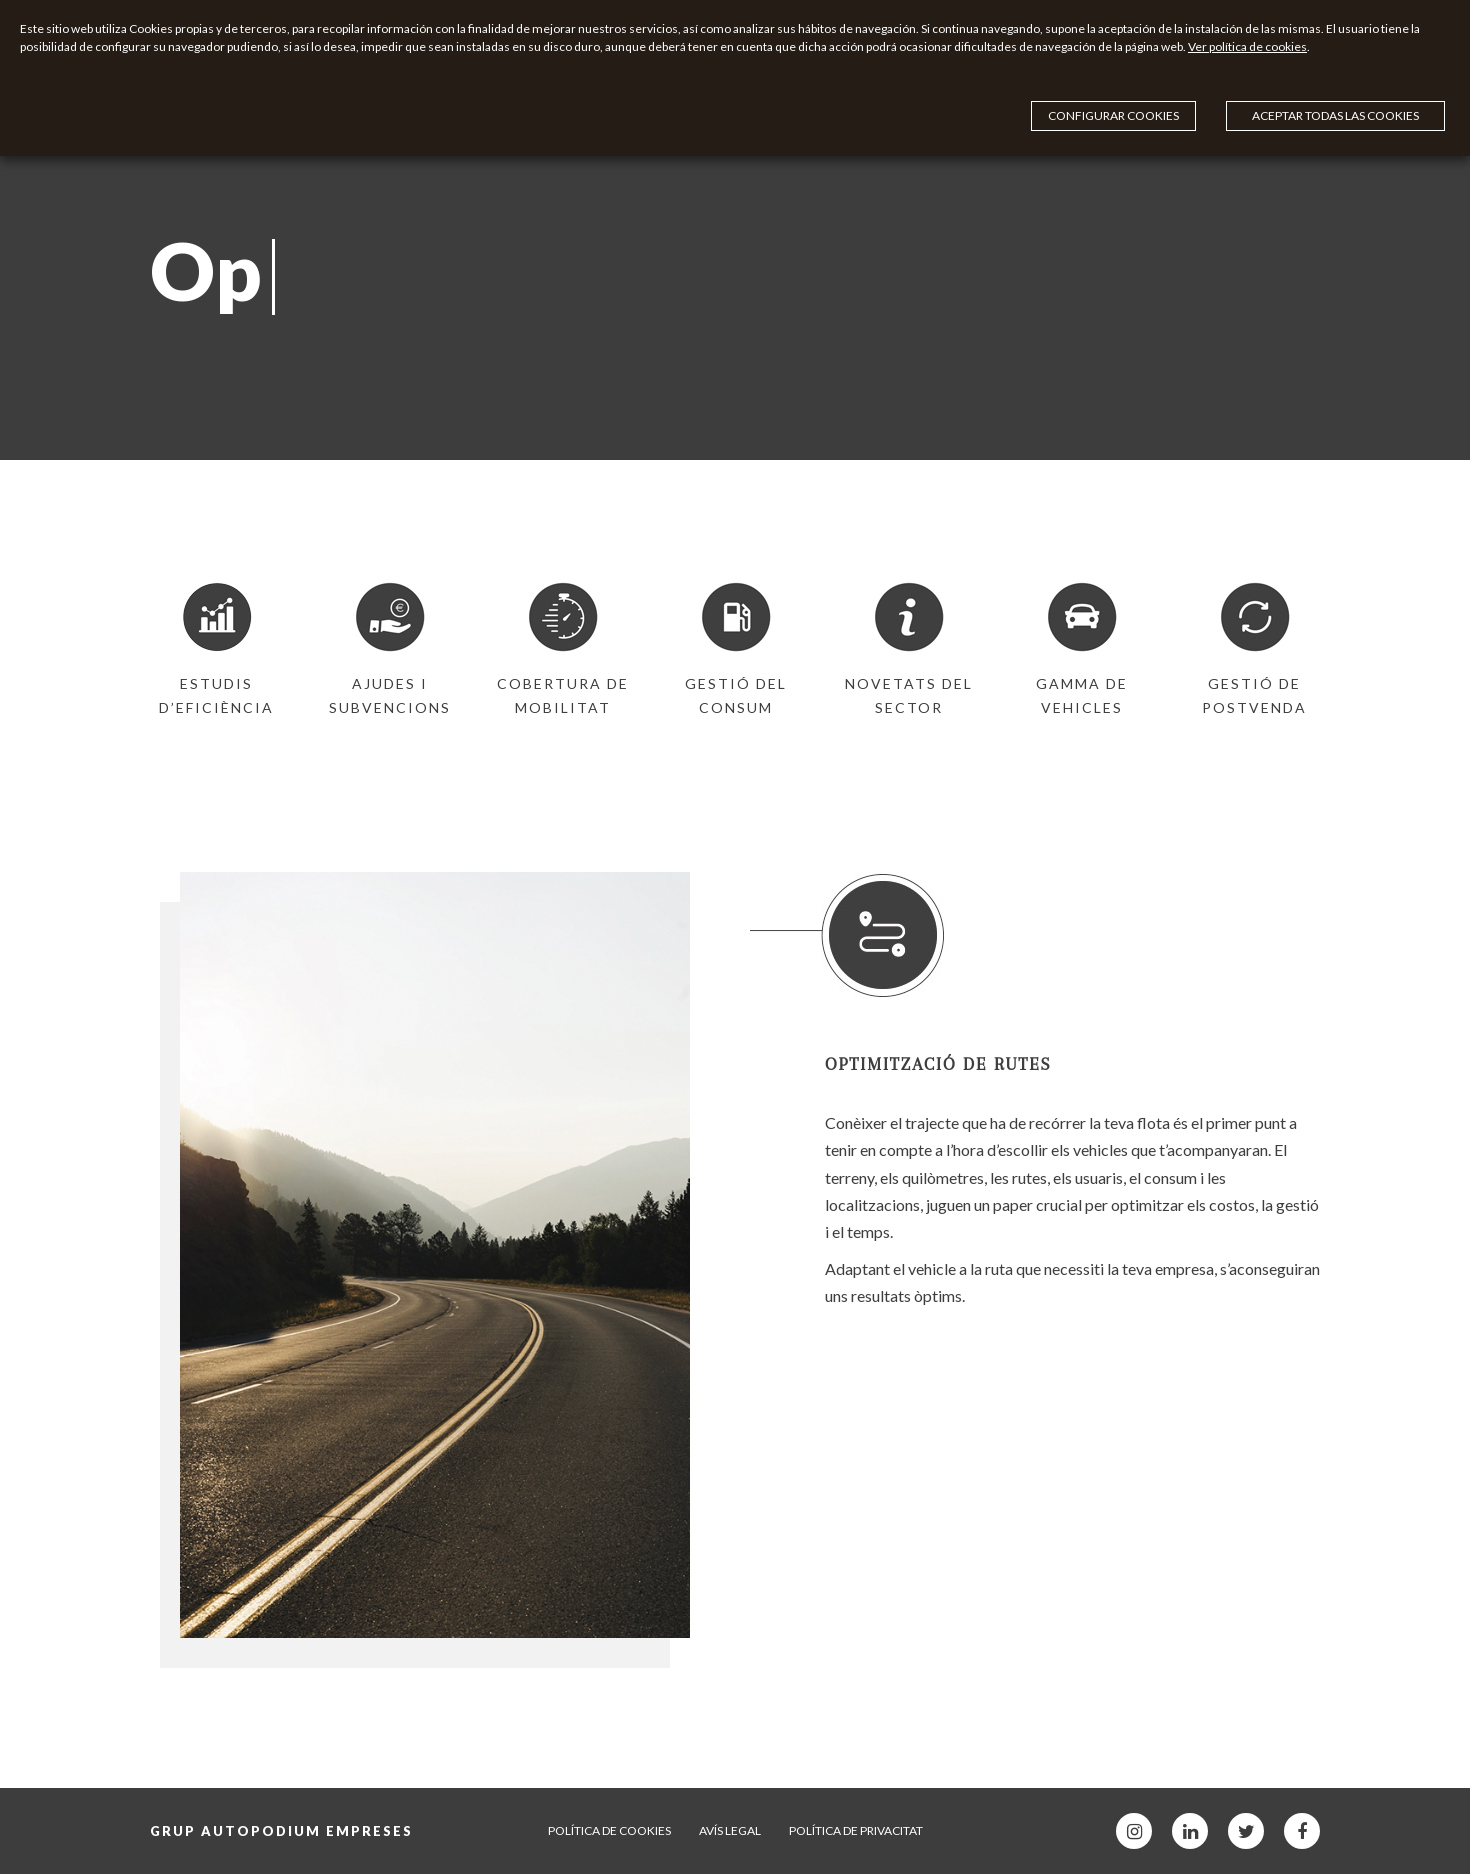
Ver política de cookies (724, 72)
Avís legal (730, 1830)
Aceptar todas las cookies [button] (1335, 69)
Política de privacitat (856, 1830)
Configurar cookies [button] (1367, 34)
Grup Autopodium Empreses (281, 1831)
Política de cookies (609, 1830)
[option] (216, 651)
